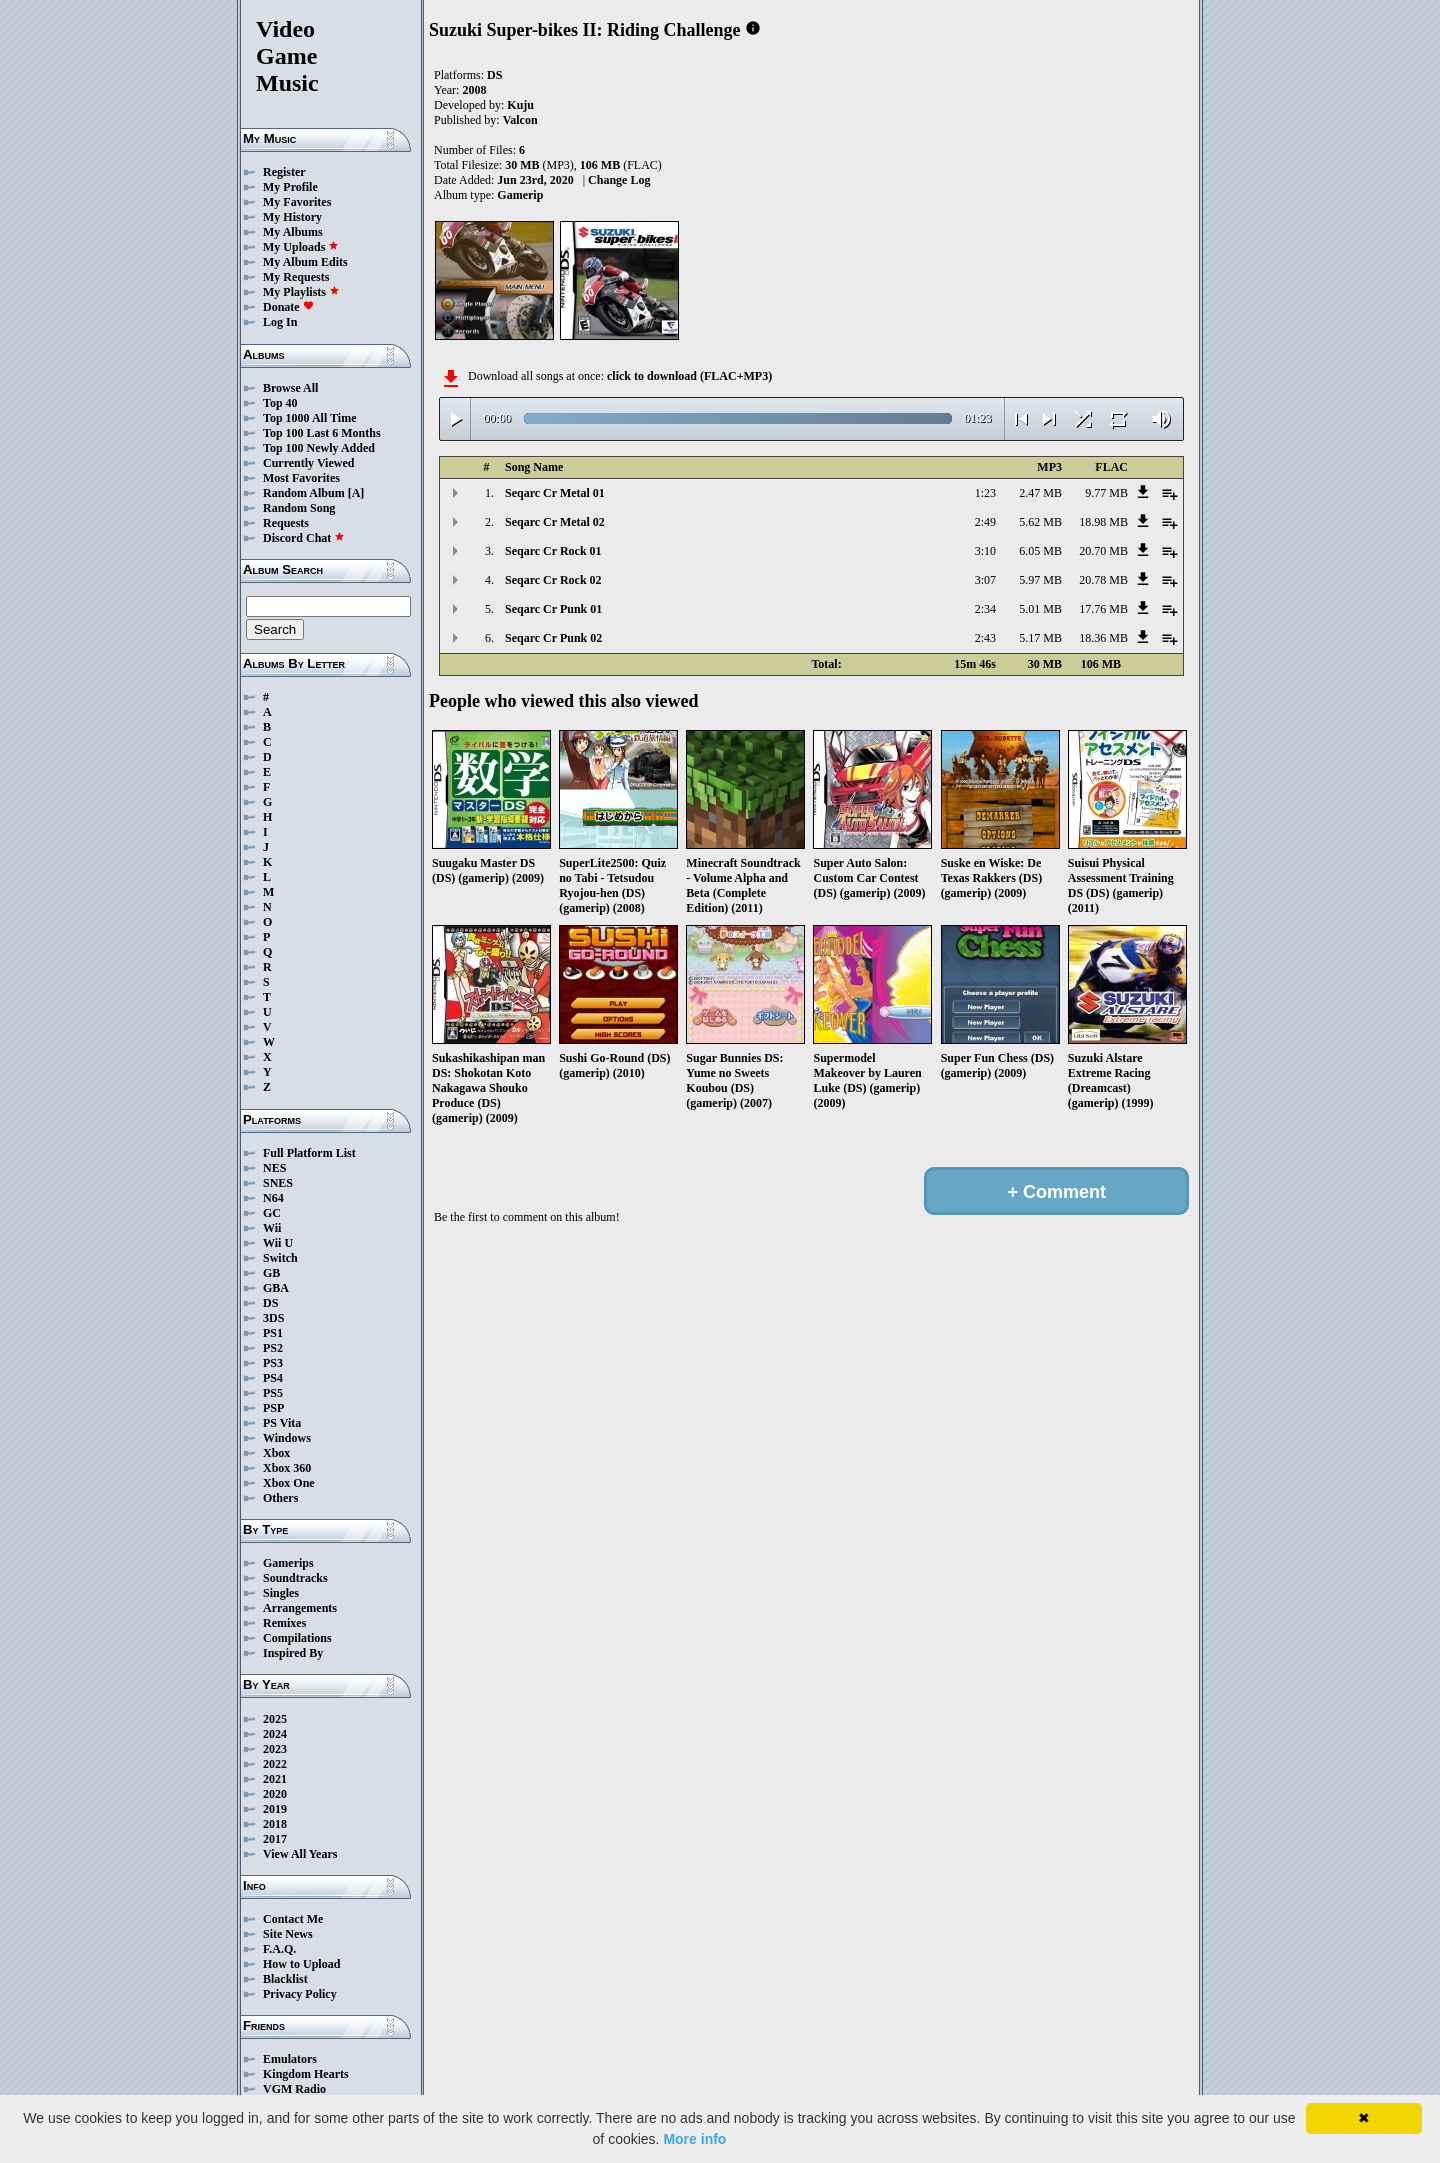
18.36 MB (1103, 638)
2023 (275, 1749)
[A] (356, 493)
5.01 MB (1040, 609)
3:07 (985, 580)
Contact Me (293, 1919)
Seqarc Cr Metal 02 (555, 522)
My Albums (293, 232)
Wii (272, 1228)
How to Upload (301, 1964)
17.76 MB (1103, 609)
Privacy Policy (300, 1994)
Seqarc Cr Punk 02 (553, 638)
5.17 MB (1040, 638)
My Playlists (301, 292)
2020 (275, 1794)
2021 (275, 1779)
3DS (273, 1318)
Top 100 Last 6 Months (322, 433)
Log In (280, 322)
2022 (275, 1764)
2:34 (985, 609)
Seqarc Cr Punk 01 (553, 609)
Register (284, 172)
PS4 (273, 1378)
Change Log (619, 180)
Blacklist (285, 1979)
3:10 (985, 551)
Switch (280, 1258)
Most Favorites (301, 478)
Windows (287, 1438)
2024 (275, 1734)
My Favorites (297, 202)
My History (292, 217)
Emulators (290, 2059)
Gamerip (520, 195)
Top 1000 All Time (309, 418)
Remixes (284, 1623)
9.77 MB (1106, 493)
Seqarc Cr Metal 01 (555, 493)
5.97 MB (1040, 580)
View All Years (300, 1854)
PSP (273, 1408)
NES (274, 1168)
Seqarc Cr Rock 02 (553, 580)
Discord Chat (304, 538)
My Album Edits (305, 262)
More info (694, 2139)
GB (271, 1273)
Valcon (520, 120)
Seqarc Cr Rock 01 (553, 551)
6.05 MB (1040, 551)
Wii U (278, 1243)
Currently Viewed (308, 463)
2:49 (985, 522)
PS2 (273, 1348)
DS (270, 1303)
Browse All (290, 388)
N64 (273, 1198)
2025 (275, 1719)
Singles (281, 1593)
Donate (288, 307)
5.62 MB (1040, 522)
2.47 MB (1040, 493)
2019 (275, 1809)
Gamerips (288, 1563)
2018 (275, 1824)
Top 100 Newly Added (319, 448)
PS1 (273, 1333)
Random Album (304, 493)
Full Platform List (309, 1153)
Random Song (299, 508)
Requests (286, 523)
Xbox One (289, 1483)
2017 (275, 1839)
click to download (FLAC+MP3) (689, 376)
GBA (276, 1288)
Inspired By (293, 1653)
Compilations (297, 1638)
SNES (278, 1183)
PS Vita (282, 1423)
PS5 (273, 1393)
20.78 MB (1103, 580)
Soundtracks (295, 1578)
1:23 (985, 493)
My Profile (290, 187)
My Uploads (301, 247)
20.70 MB (1103, 551)
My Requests (296, 277)
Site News (288, 1934)
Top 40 (280, 403)
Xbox (276, 1453)
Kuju (520, 105)
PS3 (273, 1363)
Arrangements (300, 1608)
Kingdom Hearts (306, 2074)
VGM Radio (294, 2089)
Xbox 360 (287, 1468)
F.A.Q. (279, 1949)
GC (272, 1213)
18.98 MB (1103, 522)
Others (280, 1498)
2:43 (985, 638)
